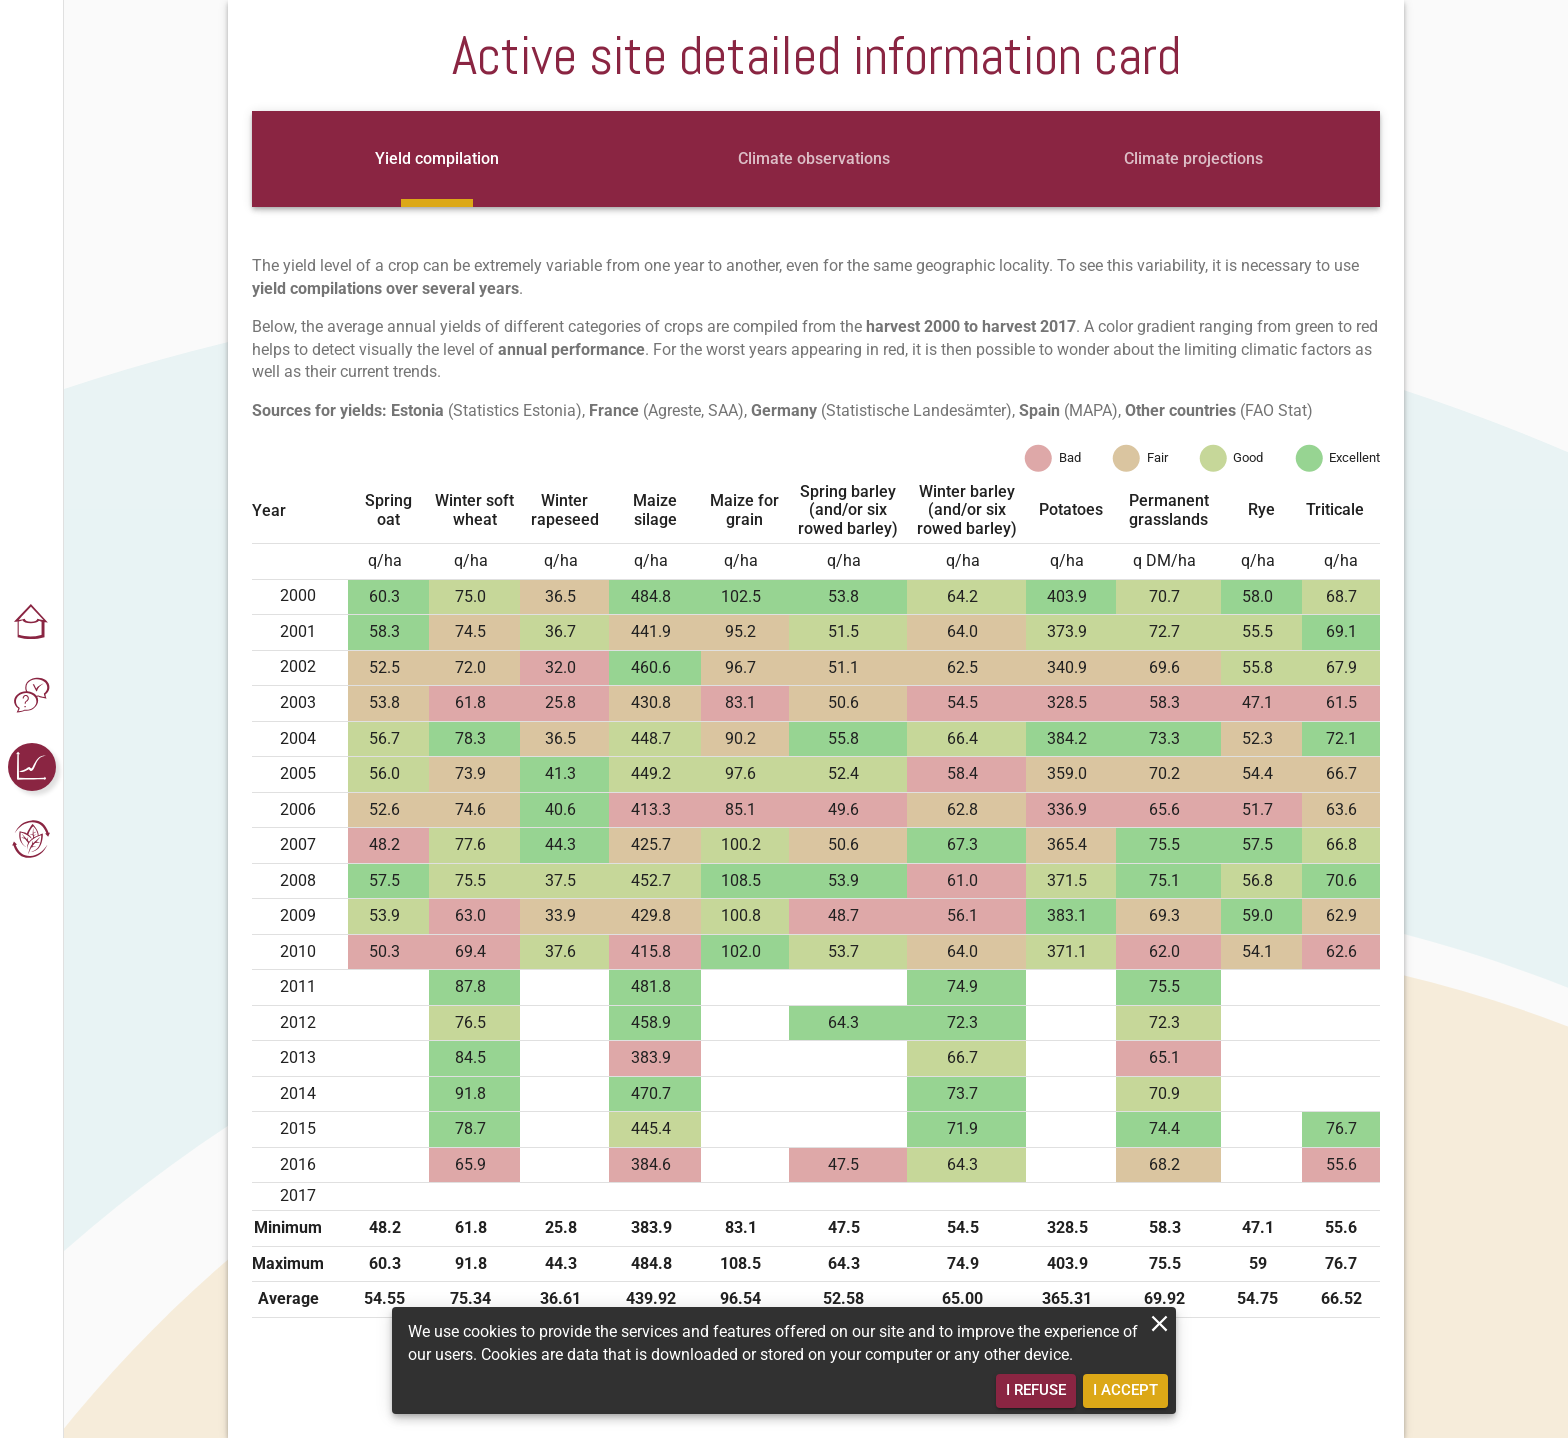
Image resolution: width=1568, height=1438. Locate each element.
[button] (32, 623)
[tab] (437, 159)
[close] (1159, 1323)
